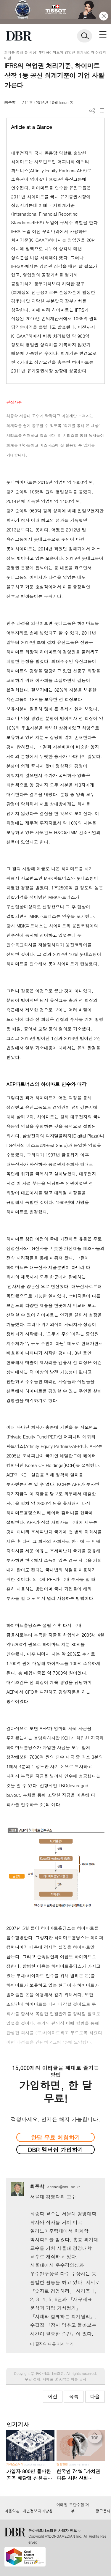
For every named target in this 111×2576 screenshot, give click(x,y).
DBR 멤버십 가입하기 (55, 2150)
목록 (73, 2396)
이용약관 (12, 2511)
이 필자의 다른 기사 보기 (52, 2344)
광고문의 (102, 2511)
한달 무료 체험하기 (55, 2137)
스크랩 (102, 111)
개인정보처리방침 (37, 2511)
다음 (95, 2396)
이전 (52, 2396)
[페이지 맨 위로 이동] (96, 2438)
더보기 (92, 111)
